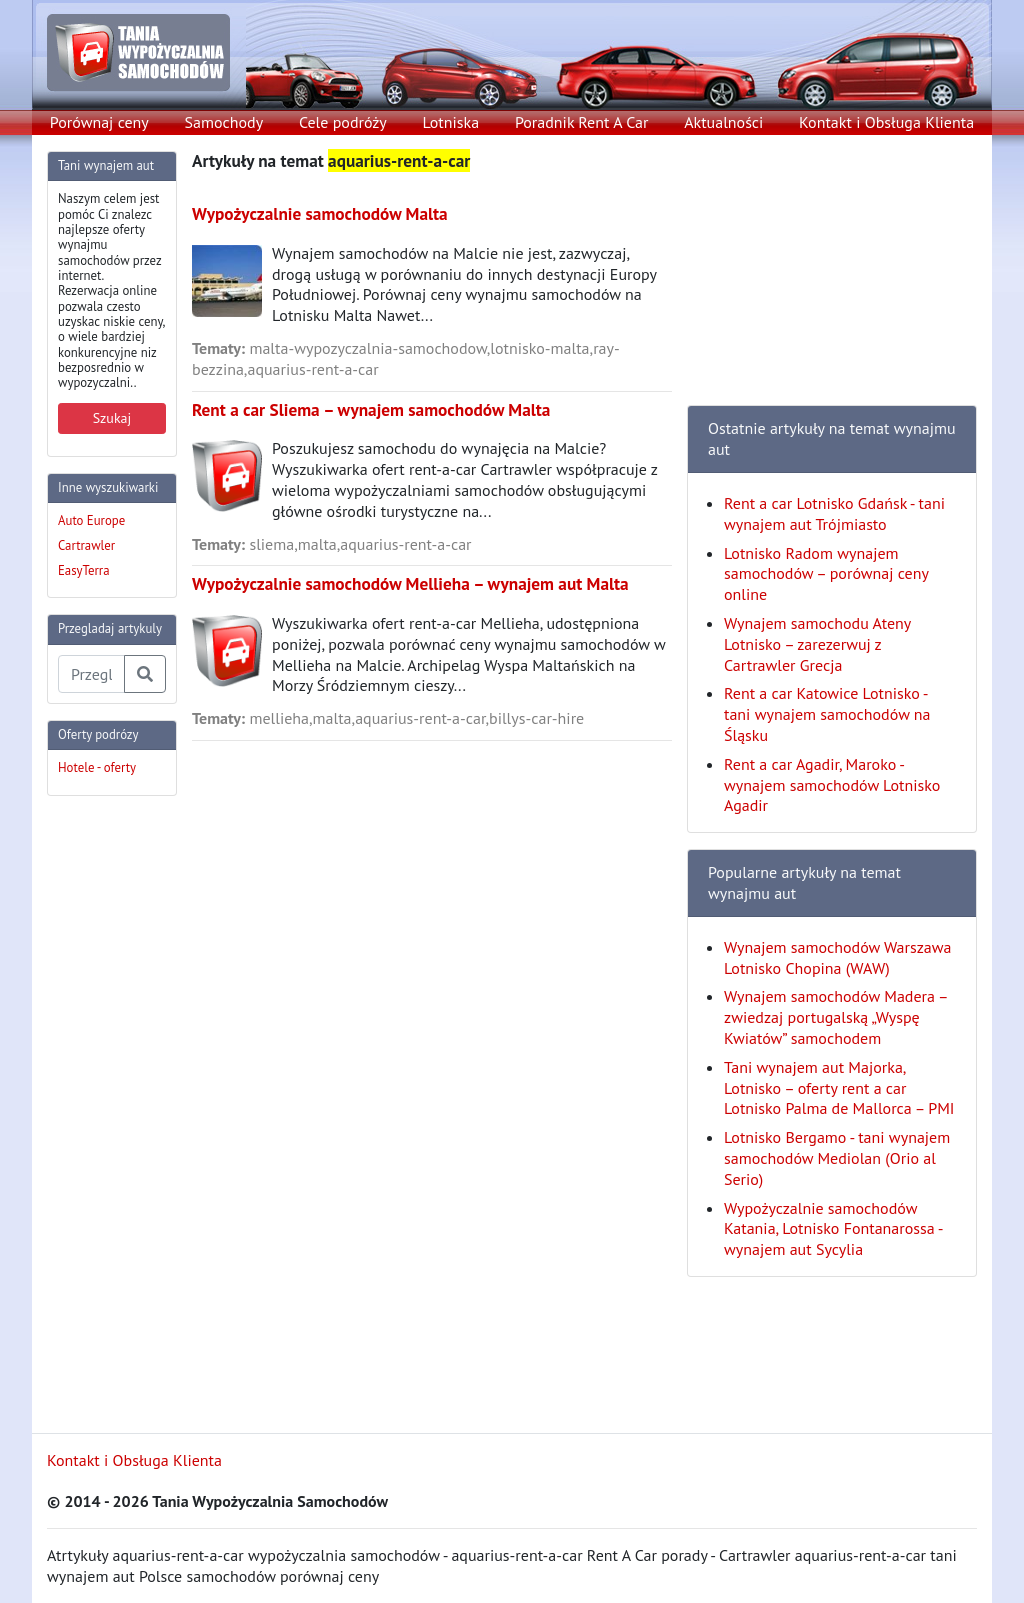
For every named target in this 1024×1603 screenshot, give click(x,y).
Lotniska (450, 122)
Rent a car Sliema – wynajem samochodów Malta (371, 409)
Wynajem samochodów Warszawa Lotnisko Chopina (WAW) (837, 957)
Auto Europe (91, 520)
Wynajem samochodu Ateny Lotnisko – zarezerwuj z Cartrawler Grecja (817, 644)
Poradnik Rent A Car (581, 122)
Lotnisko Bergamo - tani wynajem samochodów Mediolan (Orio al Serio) (837, 1158)
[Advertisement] (127, 1112)
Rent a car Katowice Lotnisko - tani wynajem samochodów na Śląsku (827, 714)
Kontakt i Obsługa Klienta (886, 122)
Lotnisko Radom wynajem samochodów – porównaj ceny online (826, 574)
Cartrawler (86, 545)
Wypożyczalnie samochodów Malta (320, 213)
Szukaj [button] (112, 418)
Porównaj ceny (99, 122)
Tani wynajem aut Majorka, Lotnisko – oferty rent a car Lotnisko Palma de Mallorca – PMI (839, 1088)
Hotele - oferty (97, 767)
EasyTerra (84, 570)
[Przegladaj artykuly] (91, 674)
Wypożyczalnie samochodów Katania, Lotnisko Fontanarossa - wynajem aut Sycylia (833, 1229)
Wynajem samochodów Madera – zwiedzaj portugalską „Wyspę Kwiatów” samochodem (835, 1017)
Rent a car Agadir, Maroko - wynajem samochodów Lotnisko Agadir (832, 785)
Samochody (224, 122)
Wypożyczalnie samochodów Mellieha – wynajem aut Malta (410, 583)
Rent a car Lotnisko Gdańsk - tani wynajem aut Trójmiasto (834, 513)
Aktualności (723, 122)
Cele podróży (343, 122)
